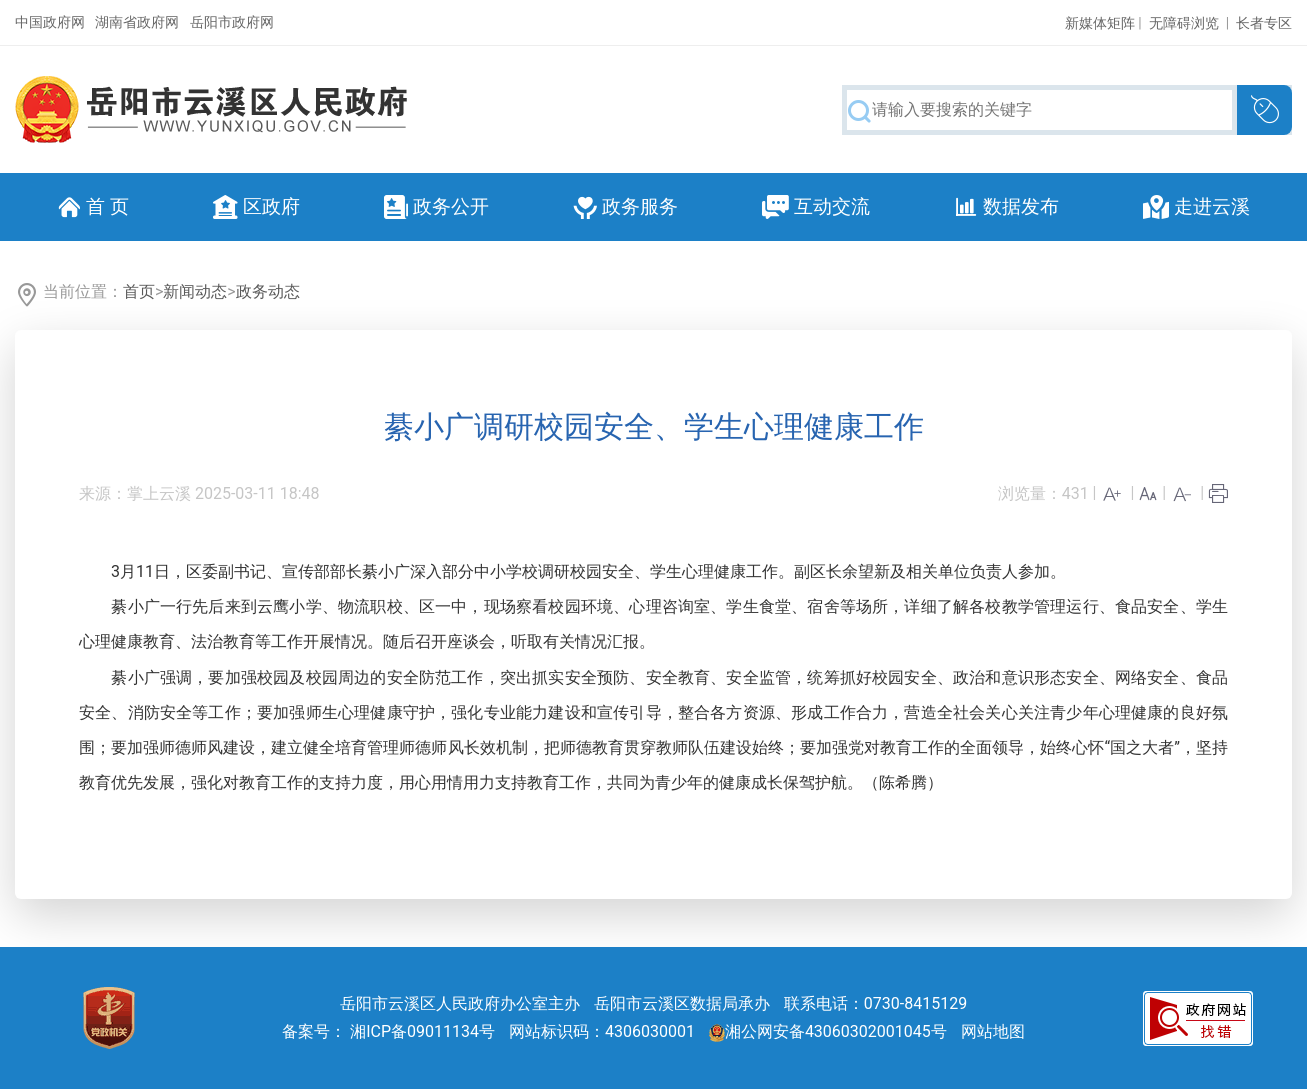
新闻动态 (195, 291)
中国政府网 (50, 22)
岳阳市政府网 (232, 22)
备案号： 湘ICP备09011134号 (388, 1031)
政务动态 (268, 291)
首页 (139, 291)
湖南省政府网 (137, 22)
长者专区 (1264, 23)
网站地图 (993, 1031)
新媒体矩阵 (1100, 23)
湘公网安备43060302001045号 (828, 1031)
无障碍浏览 (1184, 23)
